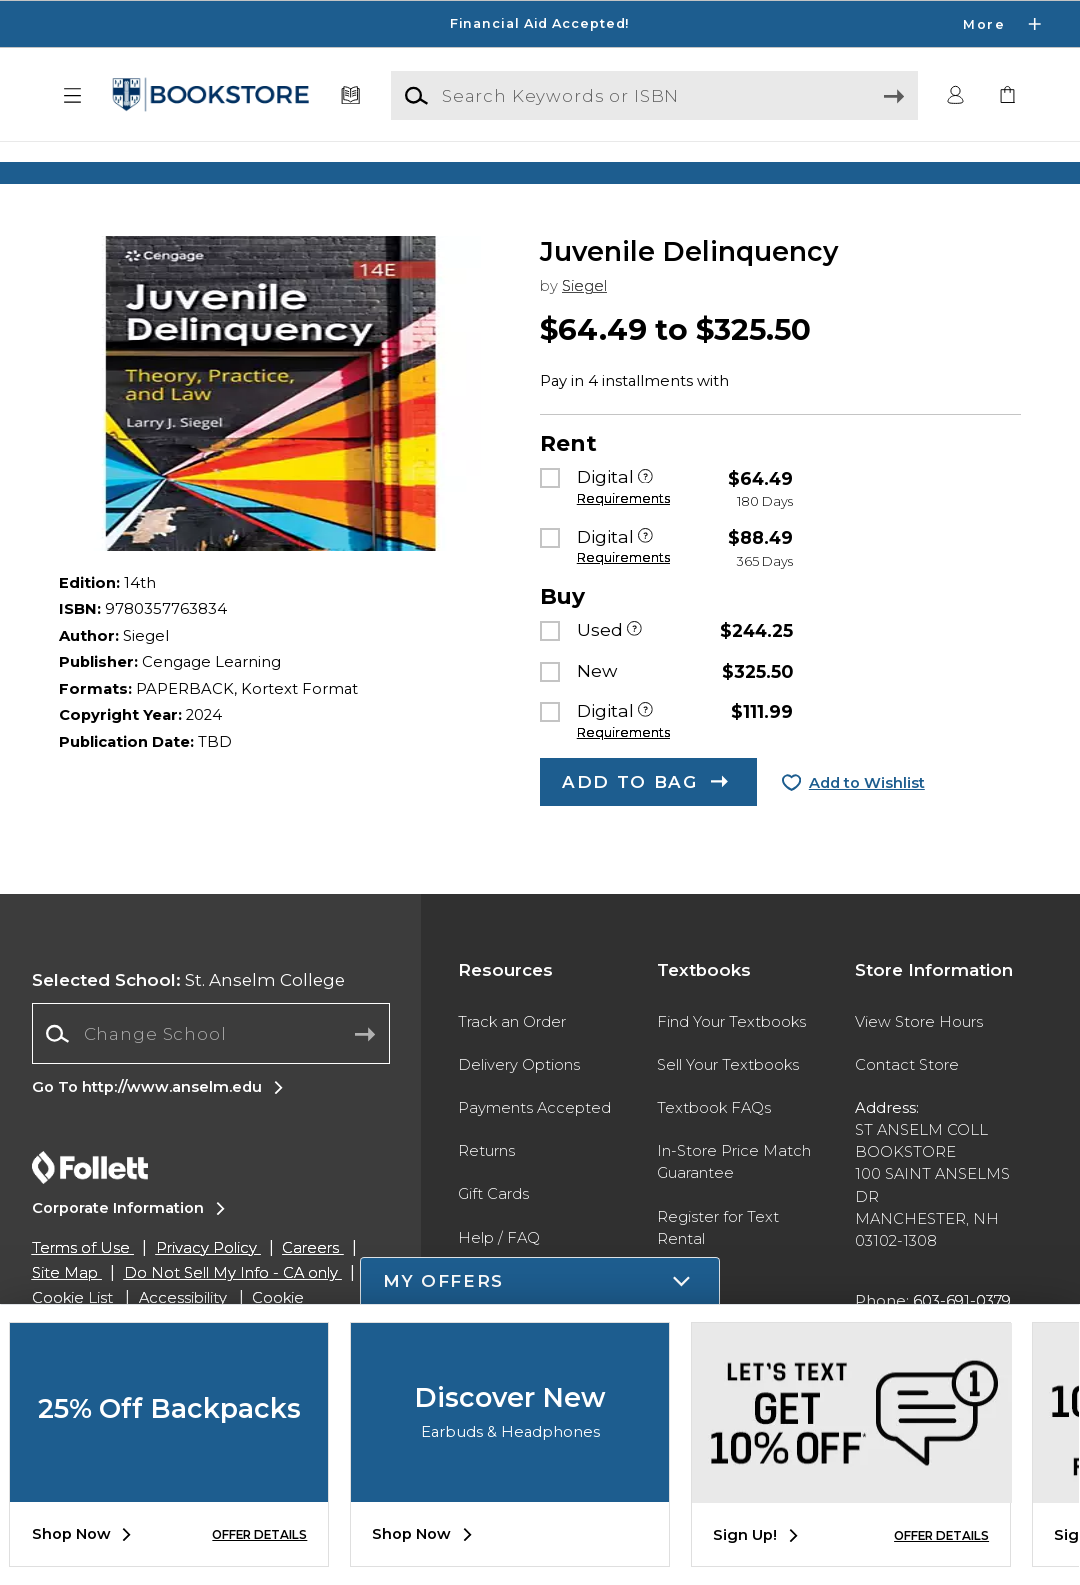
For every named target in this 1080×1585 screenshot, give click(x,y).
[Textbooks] (350, 96)
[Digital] (645, 519)
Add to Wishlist (867, 823)
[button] (72, 96)
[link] (1007, 96)
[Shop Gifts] (890, 172)
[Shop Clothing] (190, 172)
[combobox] (211, 1075)
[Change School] (211, 1074)
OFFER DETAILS (259, 1535)
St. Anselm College (188, 1020)
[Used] (634, 672)
